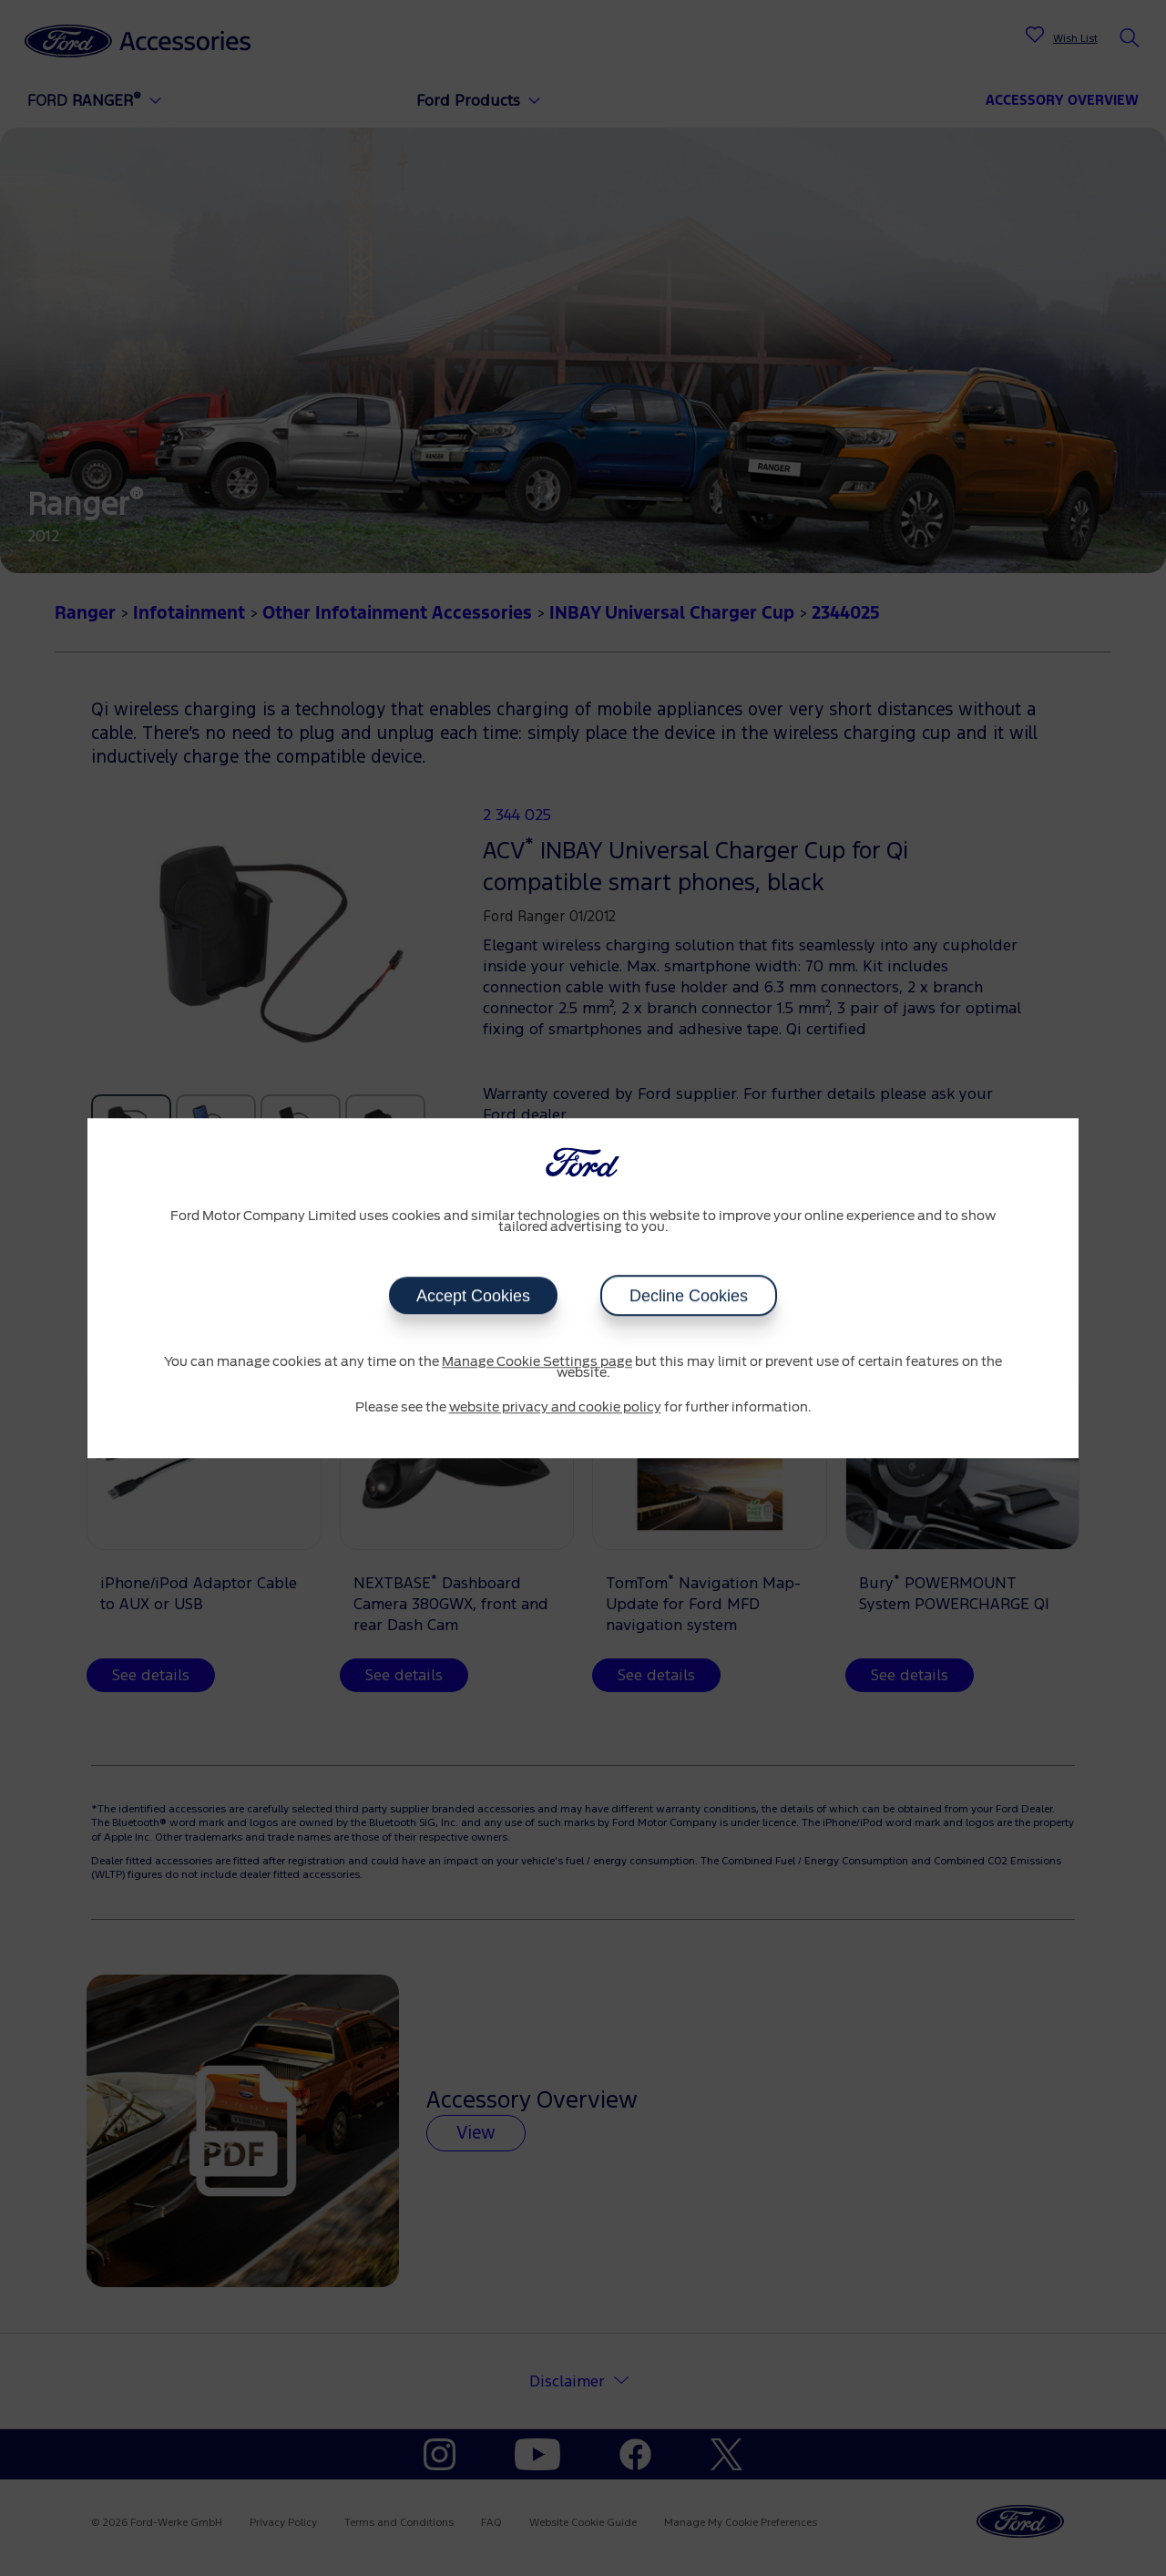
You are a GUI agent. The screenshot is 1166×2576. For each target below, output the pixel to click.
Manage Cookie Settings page (537, 1362)
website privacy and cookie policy (555, 1407)
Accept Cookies (473, 1296)
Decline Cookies (688, 1296)
